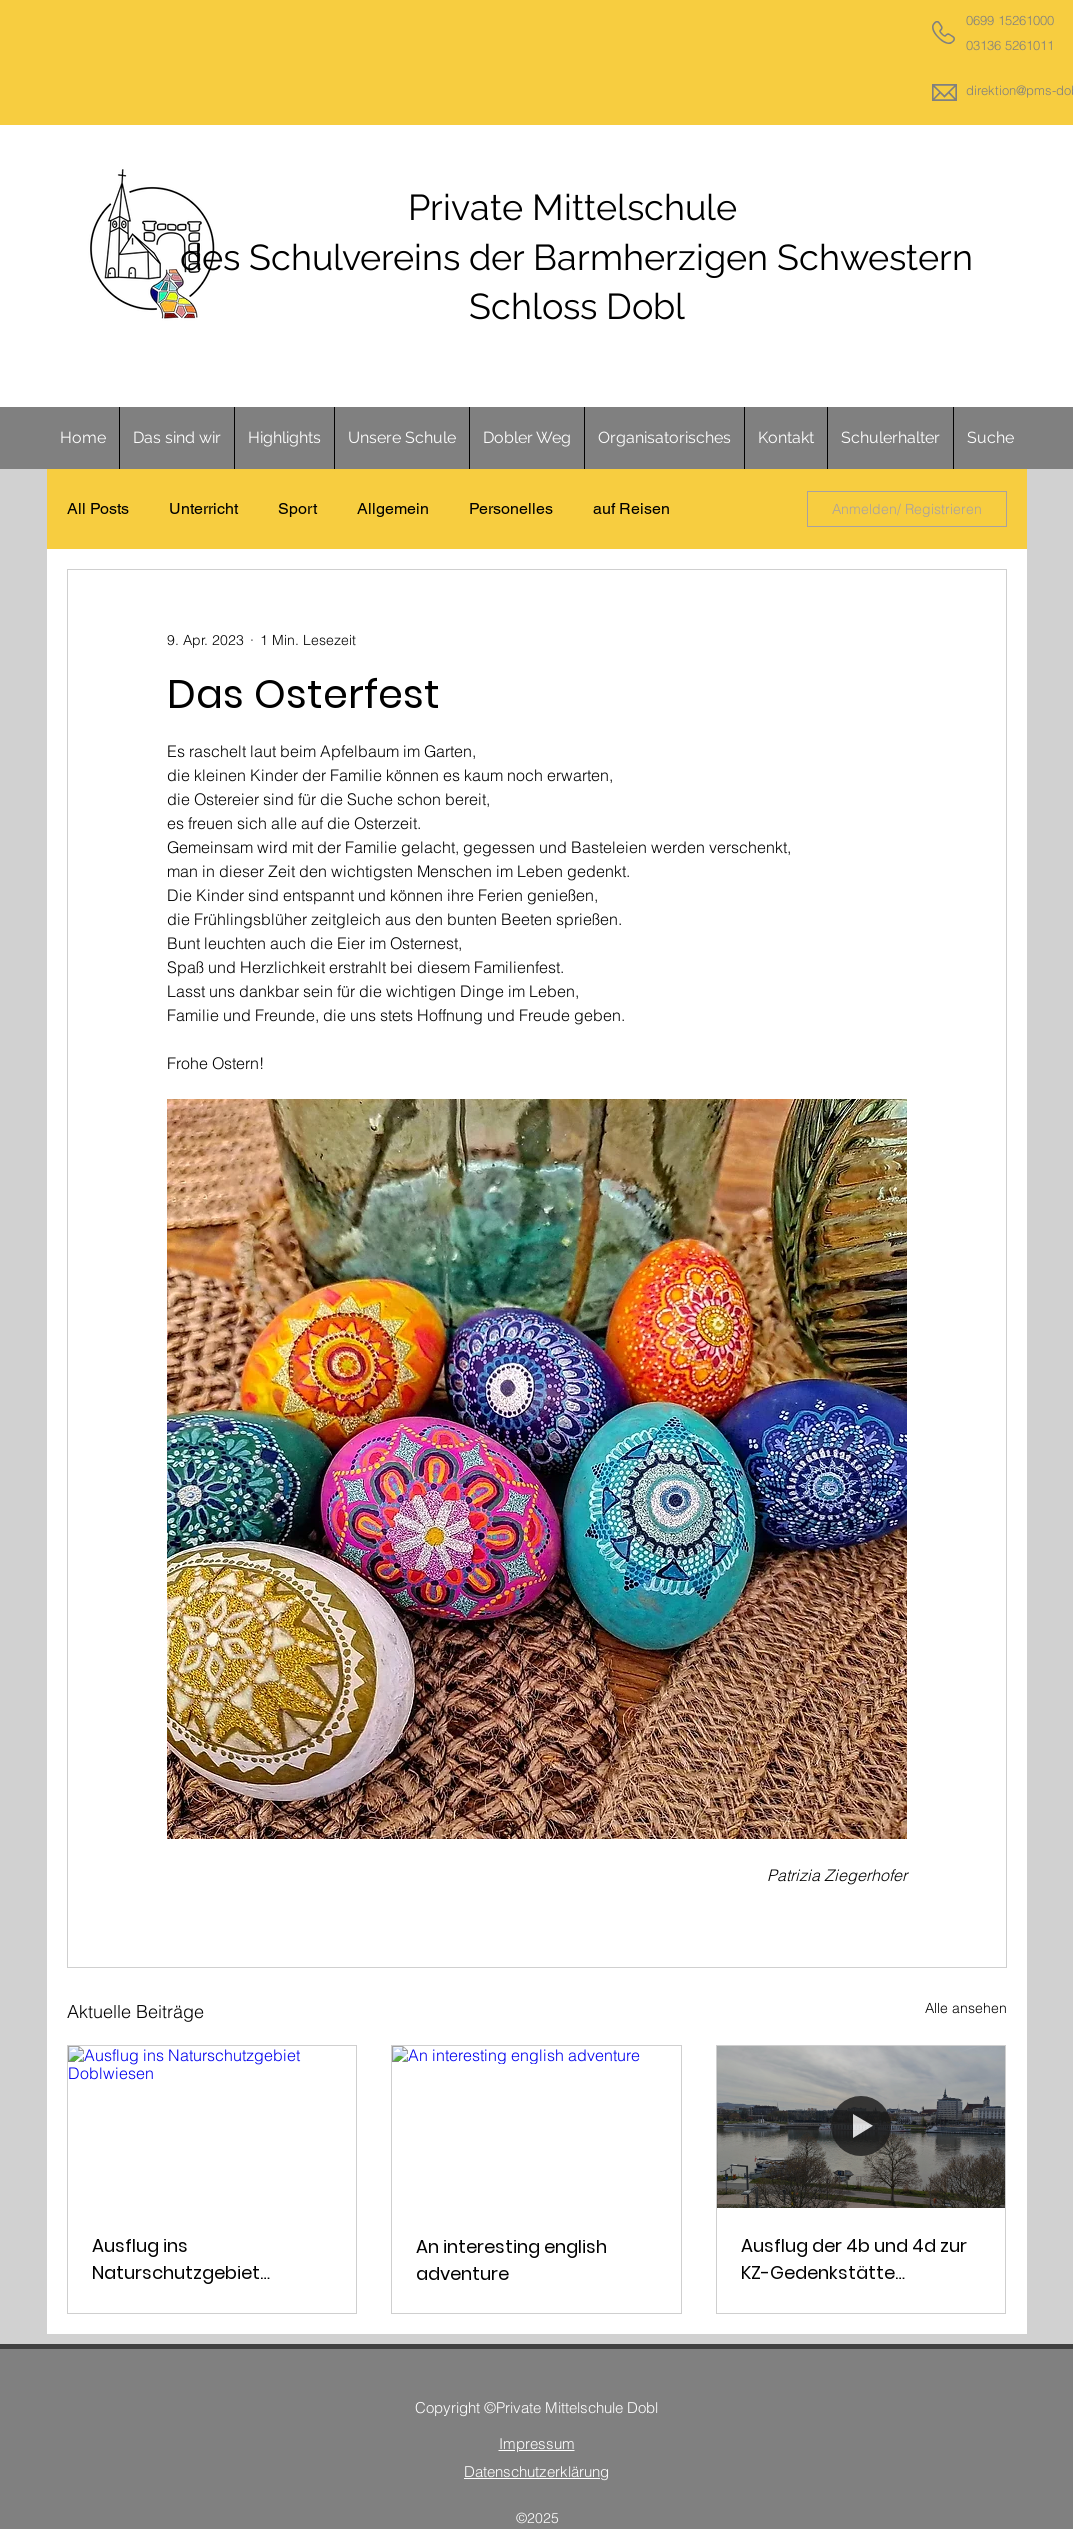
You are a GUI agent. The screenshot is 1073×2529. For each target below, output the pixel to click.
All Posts (98, 508)
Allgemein (393, 508)
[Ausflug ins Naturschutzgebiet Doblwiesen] (212, 2127)
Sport (297, 508)
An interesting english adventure (511, 2260)
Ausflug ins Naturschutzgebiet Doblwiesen (176, 2259)
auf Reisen (631, 508)
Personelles (511, 508)
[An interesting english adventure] (536, 2127)
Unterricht (203, 508)
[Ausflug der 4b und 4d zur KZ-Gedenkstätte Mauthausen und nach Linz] (861, 2127)
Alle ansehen (966, 2008)
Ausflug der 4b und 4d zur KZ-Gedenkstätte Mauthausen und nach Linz (858, 2259)
